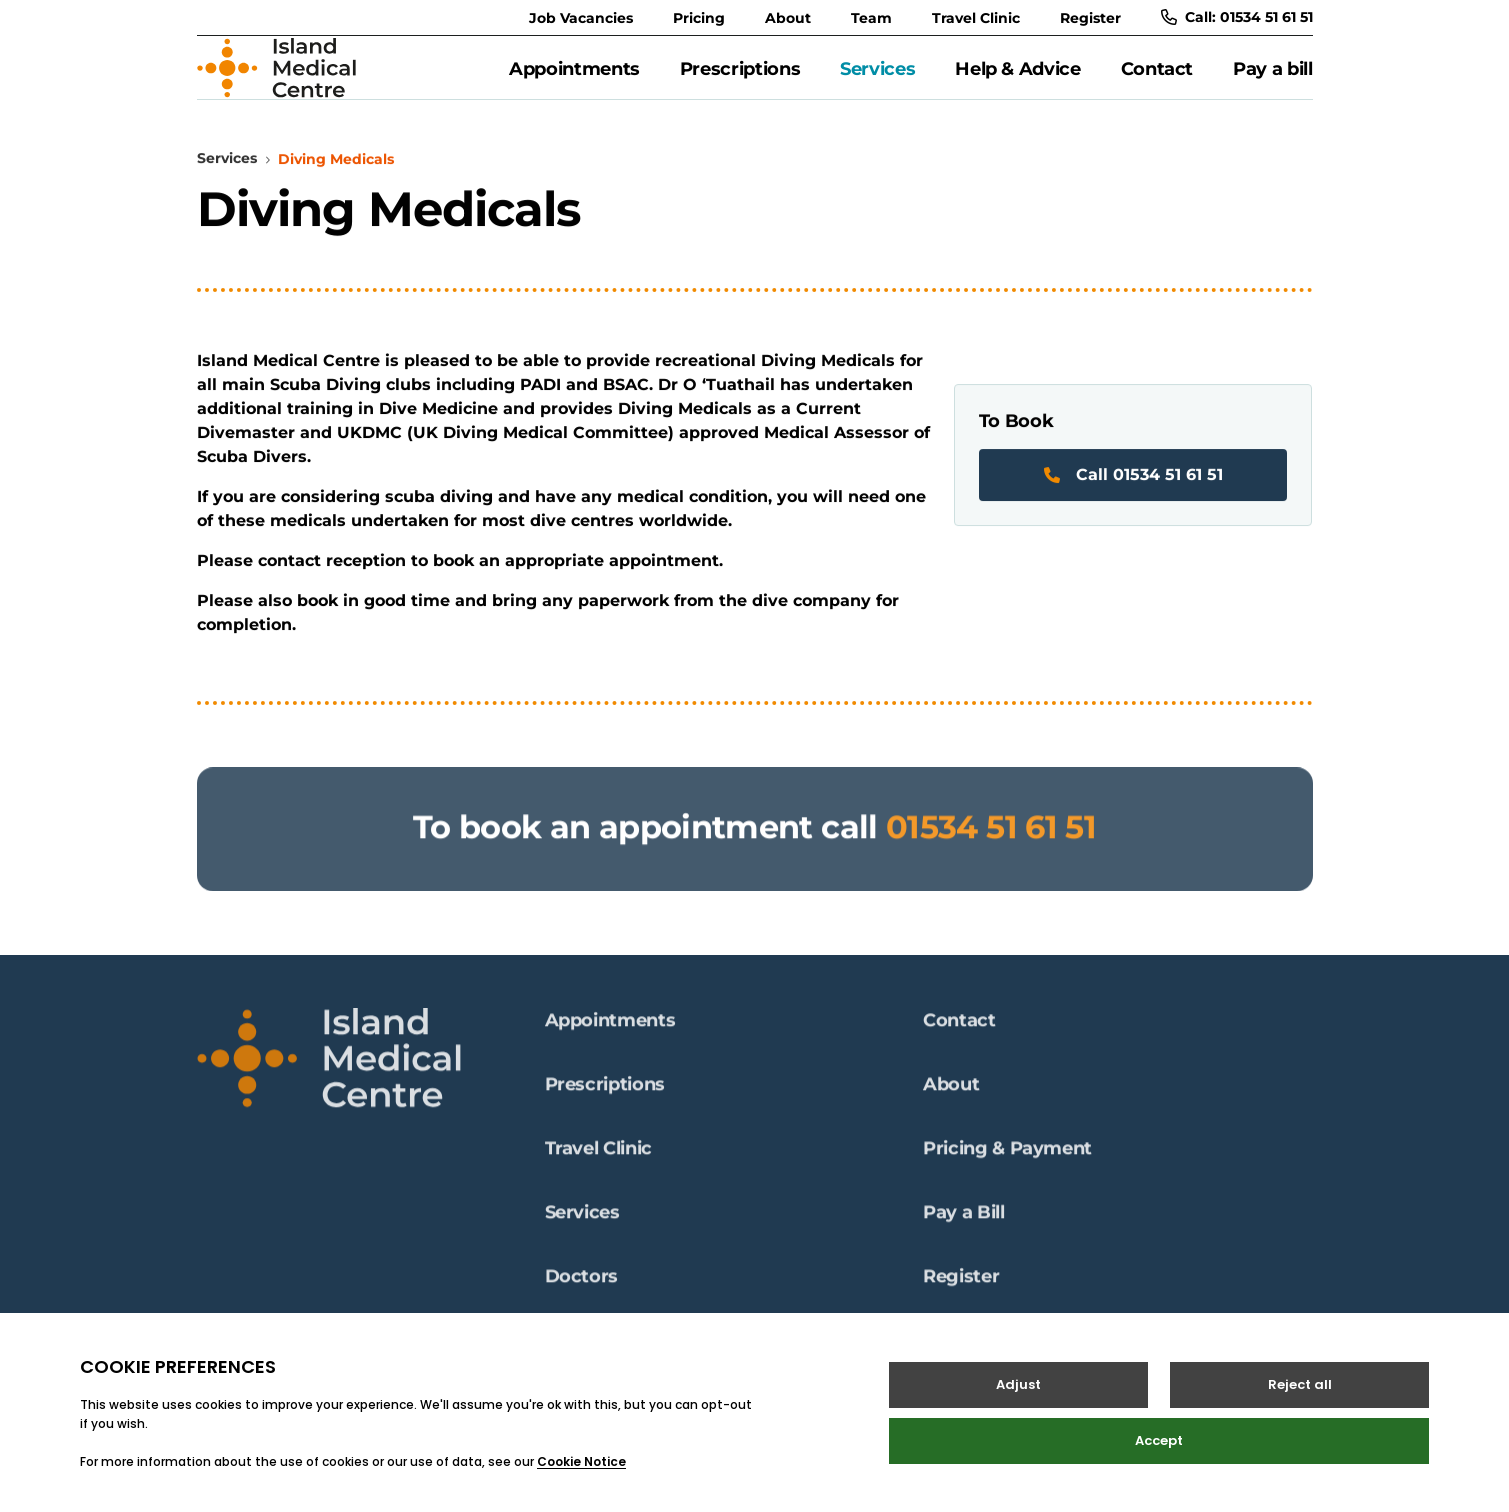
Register (1090, 18)
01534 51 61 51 (991, 858)
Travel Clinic (976, 18)
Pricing (699, 18)
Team (871, 18)
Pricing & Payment (1007, 1159)
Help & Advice (1017, 79)
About (788, 18)
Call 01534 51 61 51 (1133, 496)
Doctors (581, 1287)
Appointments (574, 79)
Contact (1157, 79)
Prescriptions (740, 79)
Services (877, 79)
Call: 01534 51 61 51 (1237, 17)
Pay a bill (1272, 79)
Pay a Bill (963, 1223)
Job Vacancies (581, 18)
